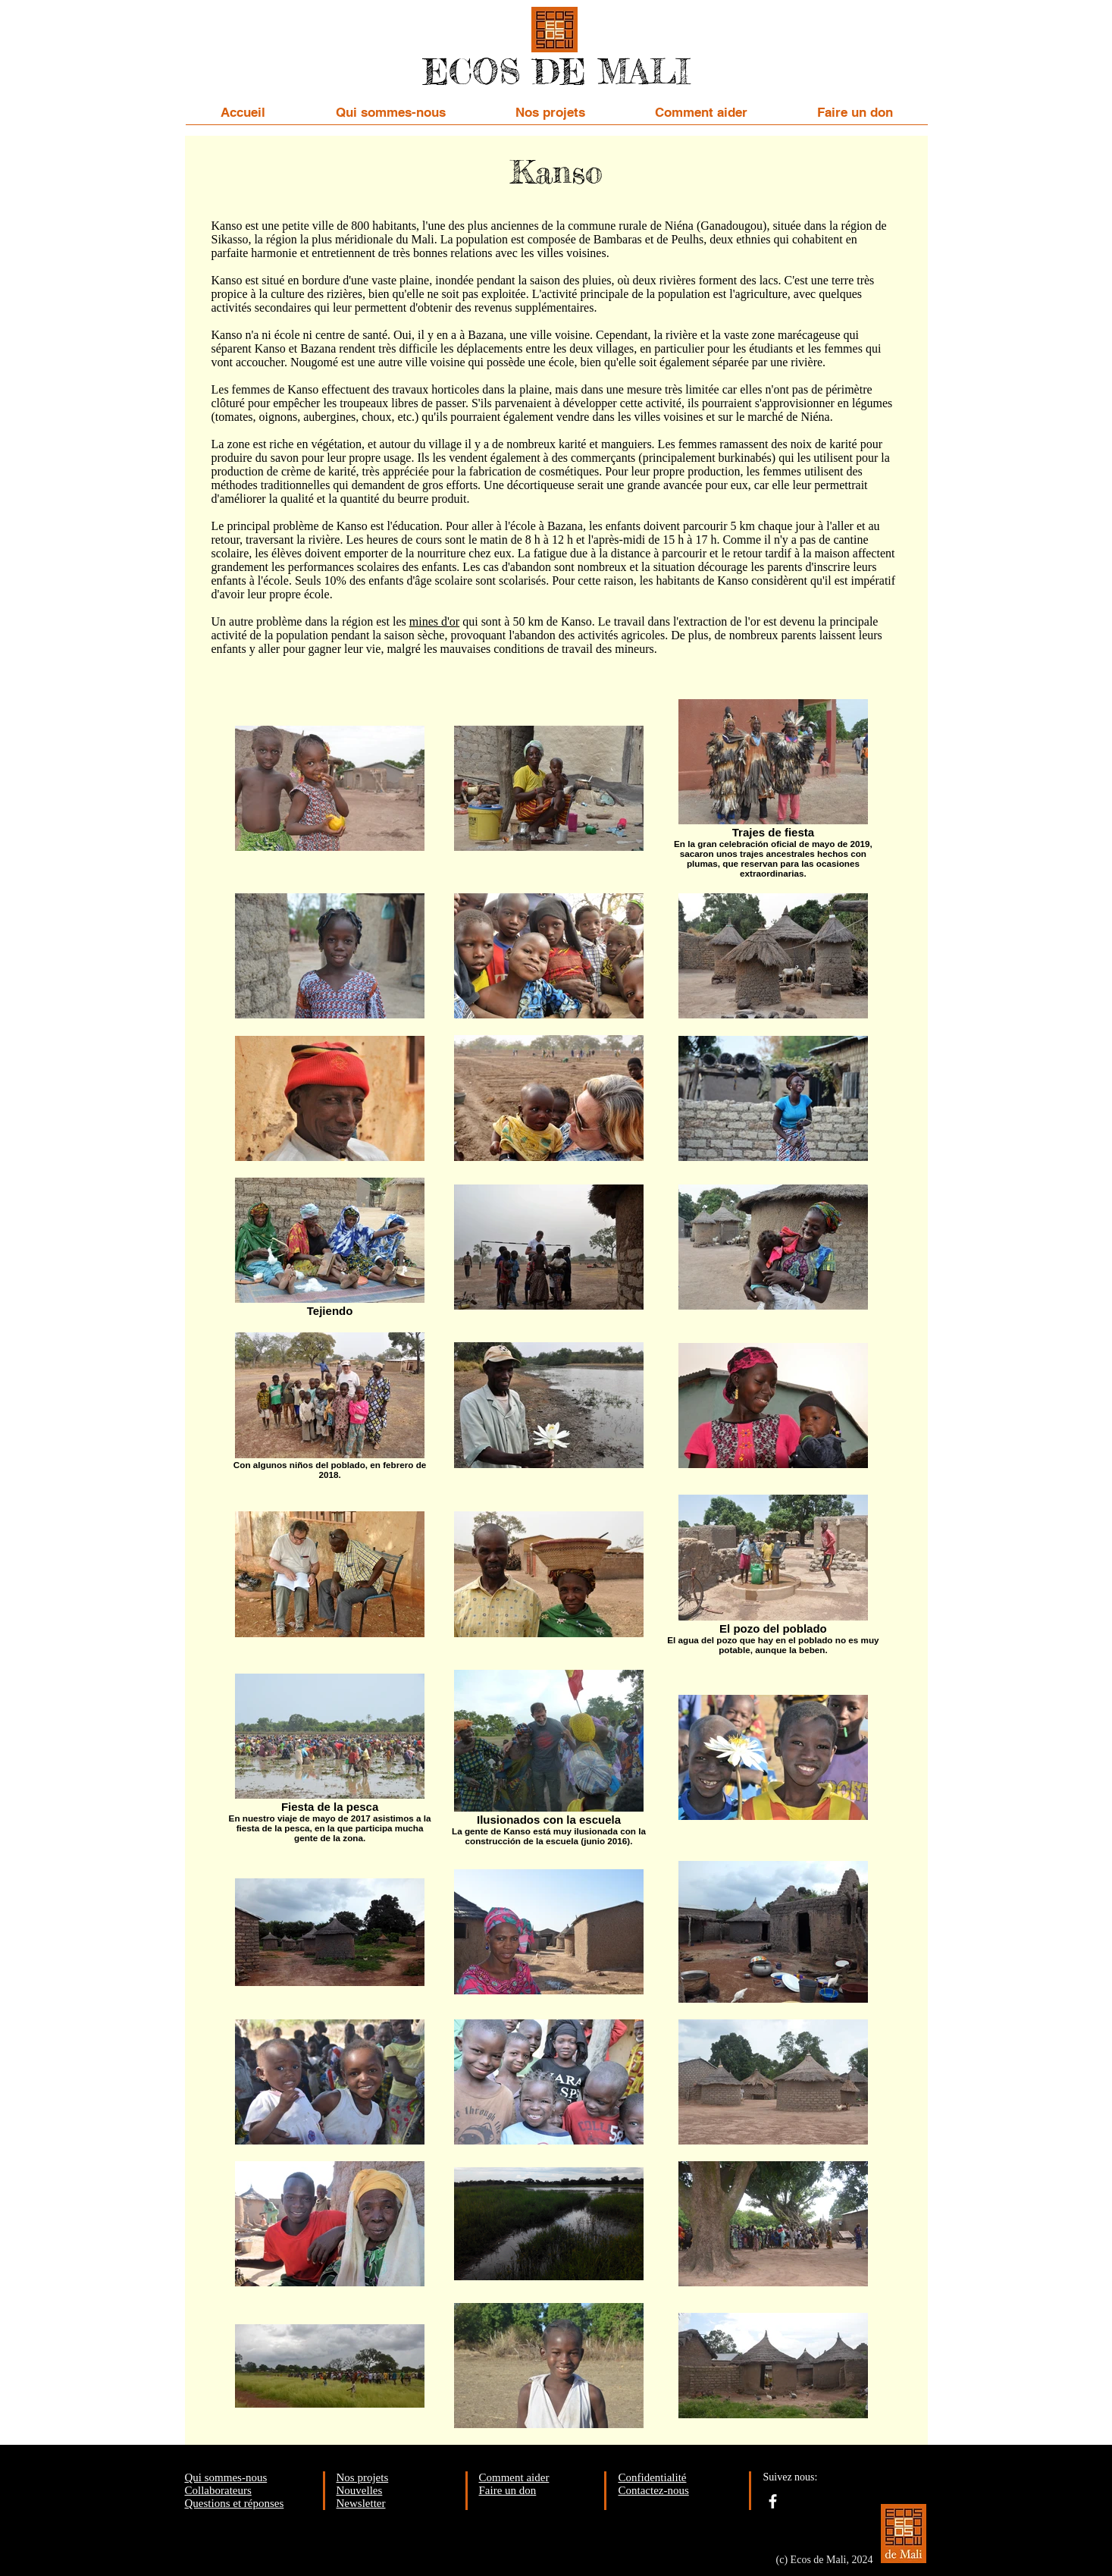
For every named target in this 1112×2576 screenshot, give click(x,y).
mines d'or (434, 621)
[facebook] (772, 2501)
